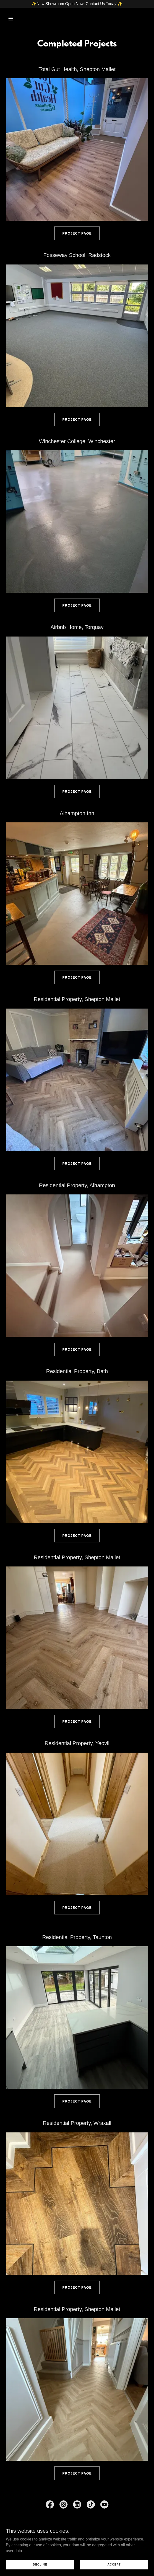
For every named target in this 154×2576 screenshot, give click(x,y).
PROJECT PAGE (77, 233)
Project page (77, 605)
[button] (22, 18)
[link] (50, 2505)
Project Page (77, 419)
